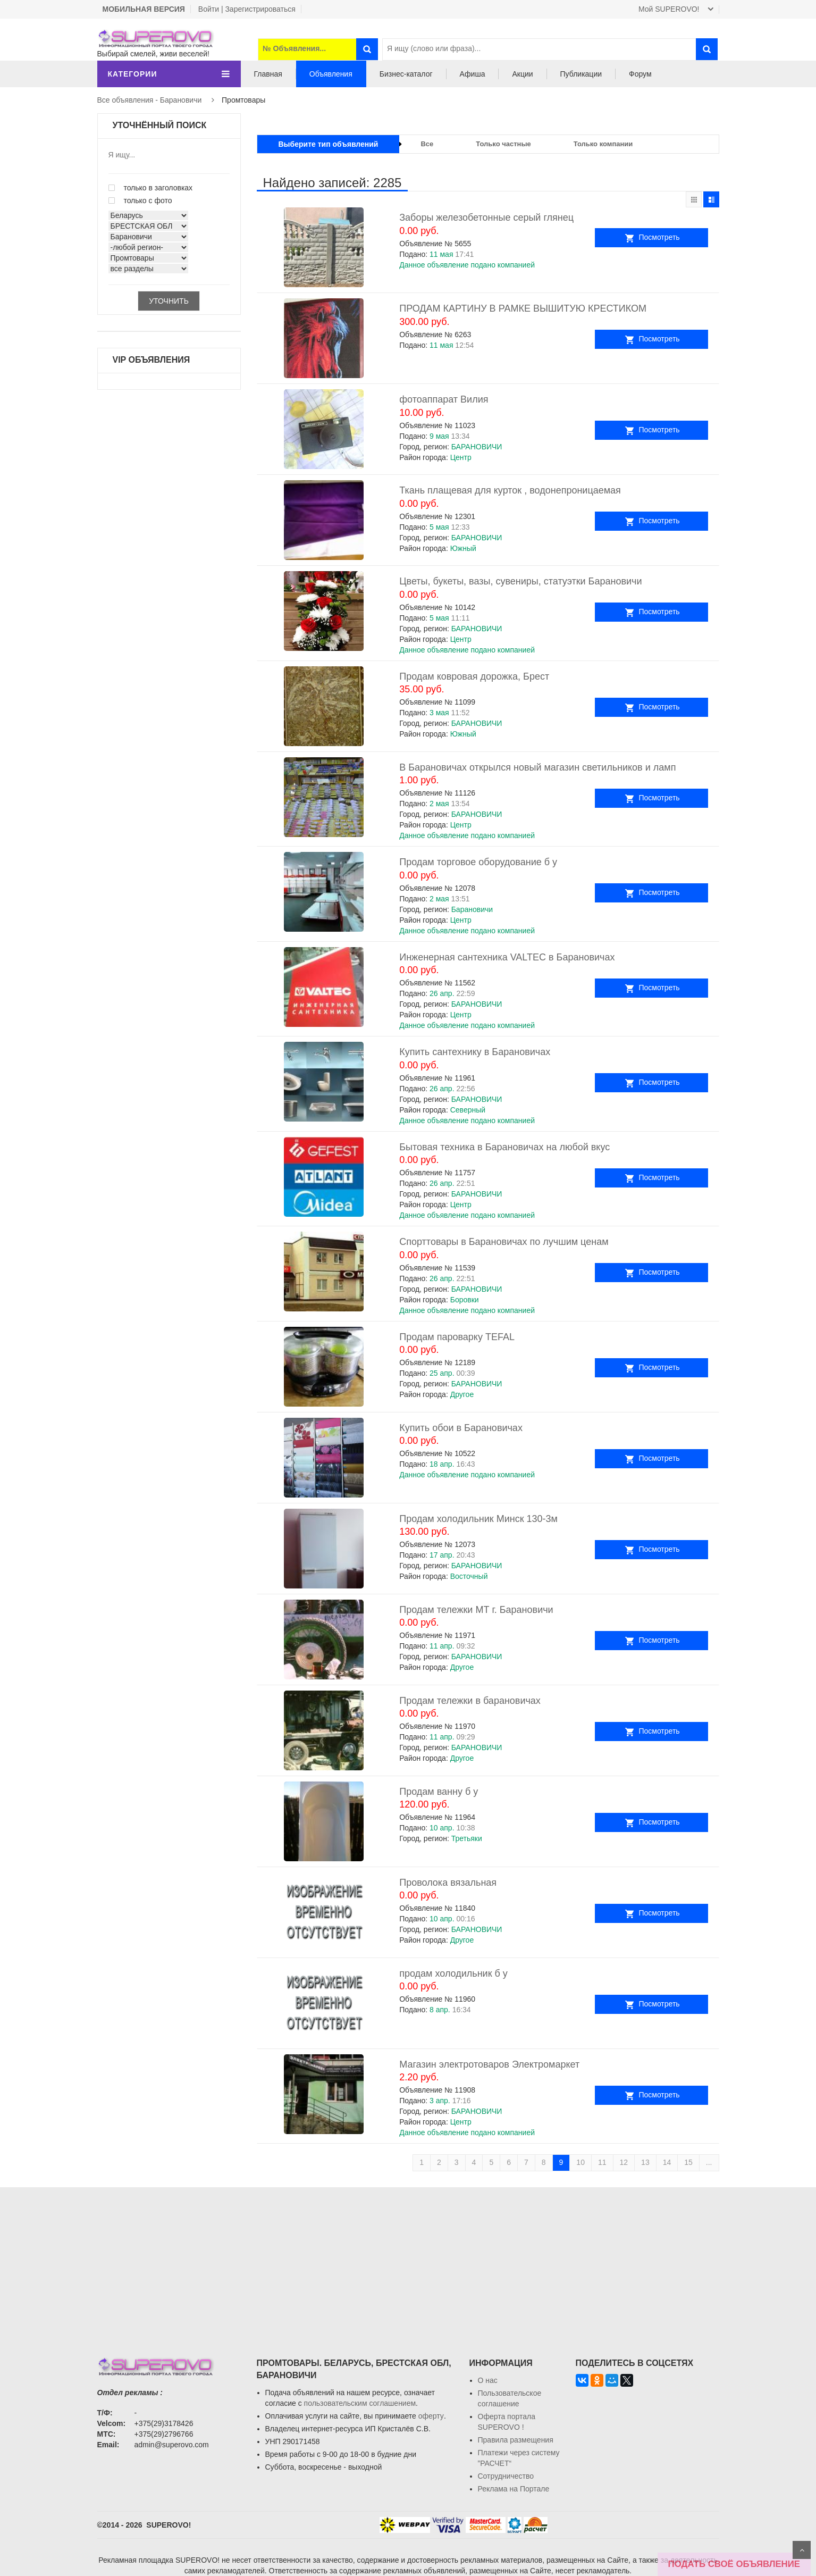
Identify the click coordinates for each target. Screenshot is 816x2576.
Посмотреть (681, 237)
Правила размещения (515, 2440)
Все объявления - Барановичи (149, 100)
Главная (268, 74)
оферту (431, 2416)
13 (645, 2162)
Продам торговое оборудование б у (478, 862)
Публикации (581, 74)
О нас (488, 2380)
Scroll (802, 2550)
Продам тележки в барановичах (470, 1700)
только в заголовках (150, 188)
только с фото (140, 200)
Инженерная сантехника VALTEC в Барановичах (507, 957)
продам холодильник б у (453, 1973)
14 (667, 2162)
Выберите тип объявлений (328, 144)
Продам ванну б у (438, 1791)
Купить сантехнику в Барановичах (474, 1052)
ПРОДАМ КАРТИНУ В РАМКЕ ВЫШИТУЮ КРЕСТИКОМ (522, 308)
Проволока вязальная (448, 1882)
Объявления (330, 74)
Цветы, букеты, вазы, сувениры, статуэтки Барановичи (520, 581)
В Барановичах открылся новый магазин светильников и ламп (537, 767)
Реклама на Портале (514, 2489)
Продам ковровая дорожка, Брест (474, 676)
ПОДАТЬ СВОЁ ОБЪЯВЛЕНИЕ (734, 2564)
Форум (640, 74)
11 (602, 2162)
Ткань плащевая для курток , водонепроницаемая (510, 490)
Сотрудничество (506, 2476)
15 (688, 2162)
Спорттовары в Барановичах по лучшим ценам (503, 1241)
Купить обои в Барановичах (461, 1428)
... (709, 2162)
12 (624, 2162)
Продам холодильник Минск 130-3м (478, 1518)
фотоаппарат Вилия (443, 399)
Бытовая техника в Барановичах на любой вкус (504, 1147)
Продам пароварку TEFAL (457, 1337)
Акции (522, 74)
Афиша (472, 74)
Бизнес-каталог (406, 74)
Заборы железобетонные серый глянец (486, 217)
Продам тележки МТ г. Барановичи (476, 1609)
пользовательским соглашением (360, 2403)
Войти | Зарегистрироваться (247, 9)
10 (580, 2162)
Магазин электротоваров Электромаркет (489, 2064)
